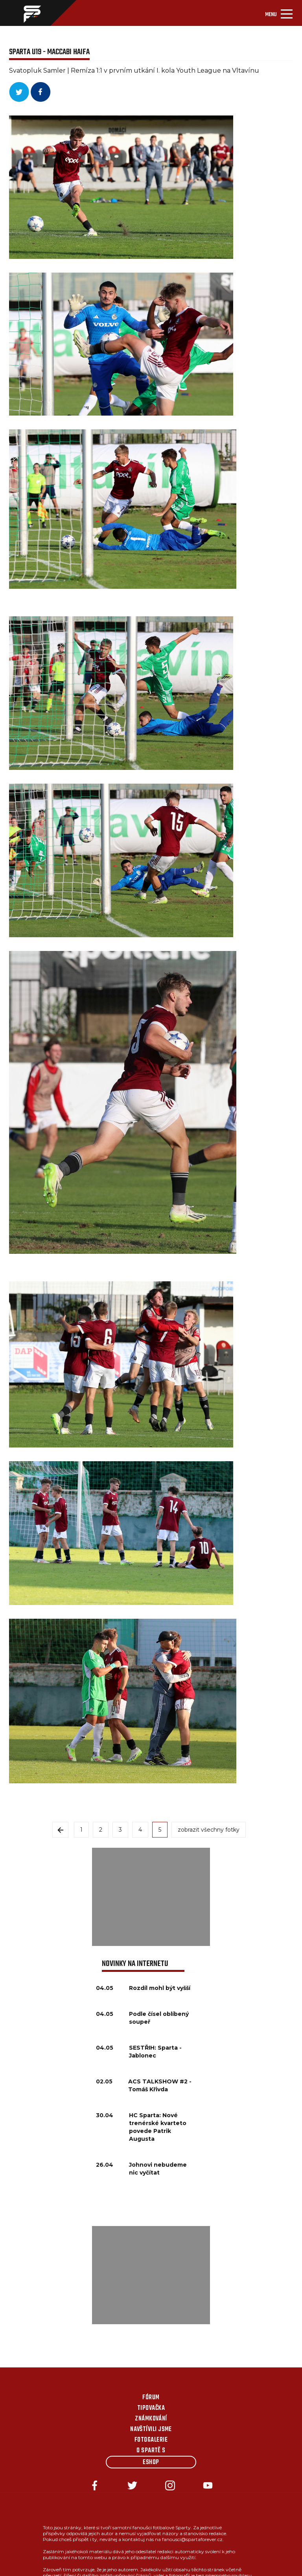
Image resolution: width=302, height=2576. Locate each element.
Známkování (151, 2419)
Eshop (151, 2462)
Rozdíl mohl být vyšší (159, 1988)
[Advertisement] (151, 1897)
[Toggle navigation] (278, 13)
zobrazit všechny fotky (208, 1829)
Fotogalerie (151, 2440)
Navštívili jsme (151, 2429)
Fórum (150, 2398)
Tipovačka (151, 2408)
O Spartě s (151, 2451)
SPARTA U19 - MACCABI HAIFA (49, 52)
